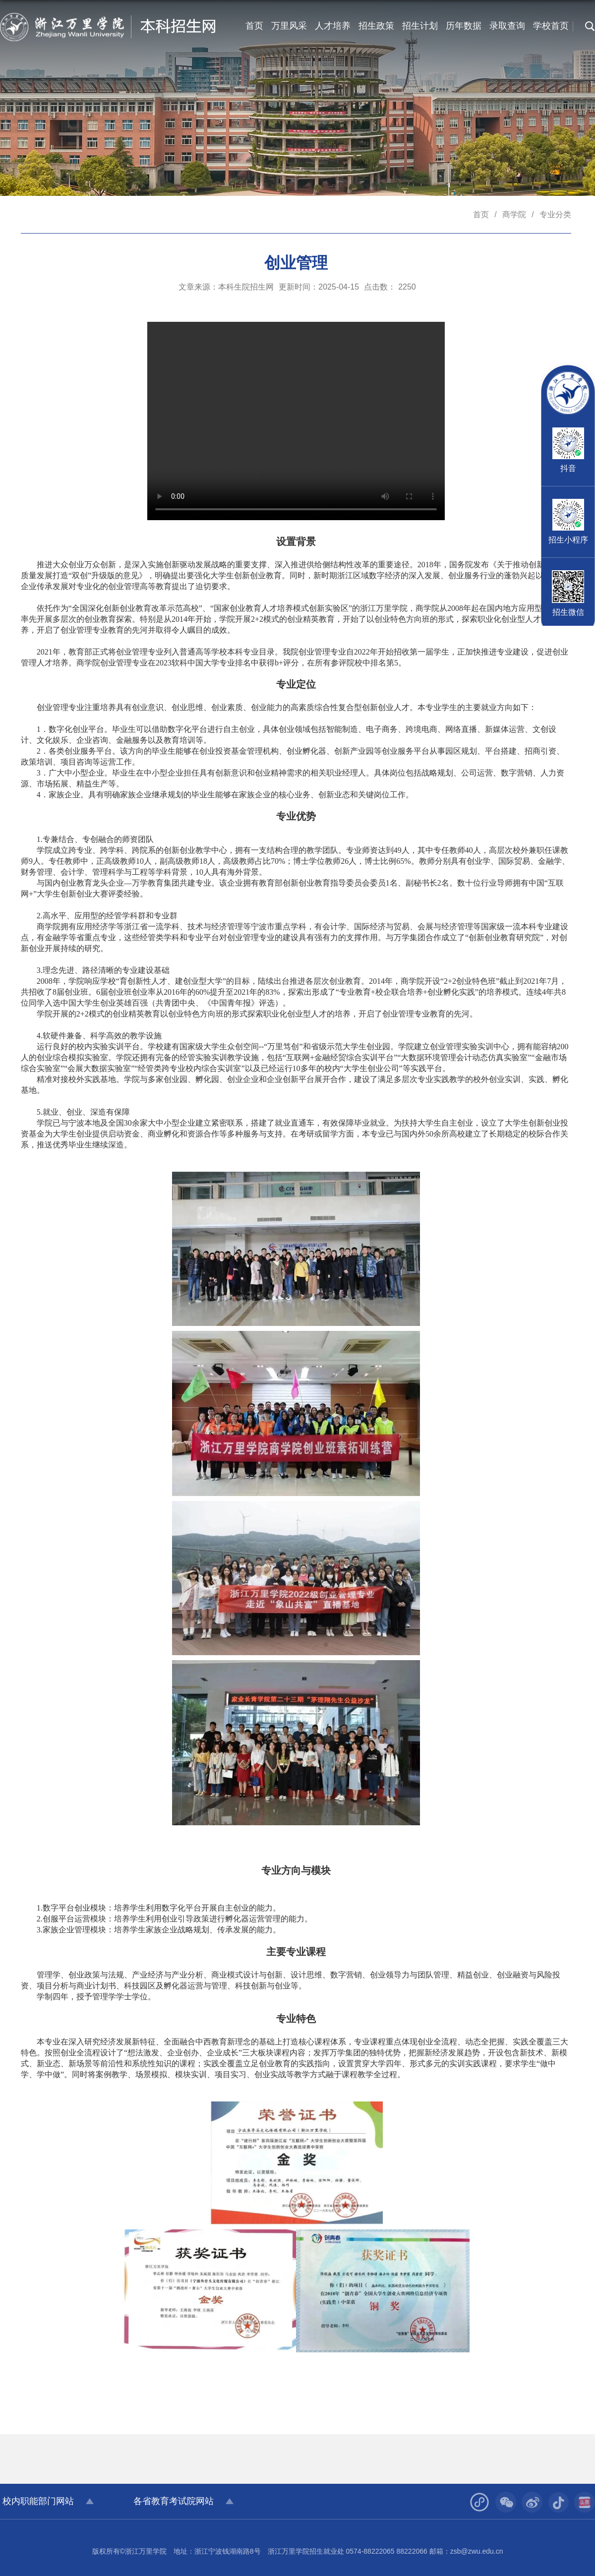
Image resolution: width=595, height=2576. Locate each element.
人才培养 (333, 26)
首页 (254, 26)
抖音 (568, 468)
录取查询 (507, 26)
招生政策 (376, 26)
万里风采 (289, 26)
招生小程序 (568, 540)
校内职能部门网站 (38, 2501)
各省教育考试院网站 (173, 2501)
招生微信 (568, 612)
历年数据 (463, 26)
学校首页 (551, 26)
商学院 (514, 214)
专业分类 (555, 214)
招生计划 (420, 26)
